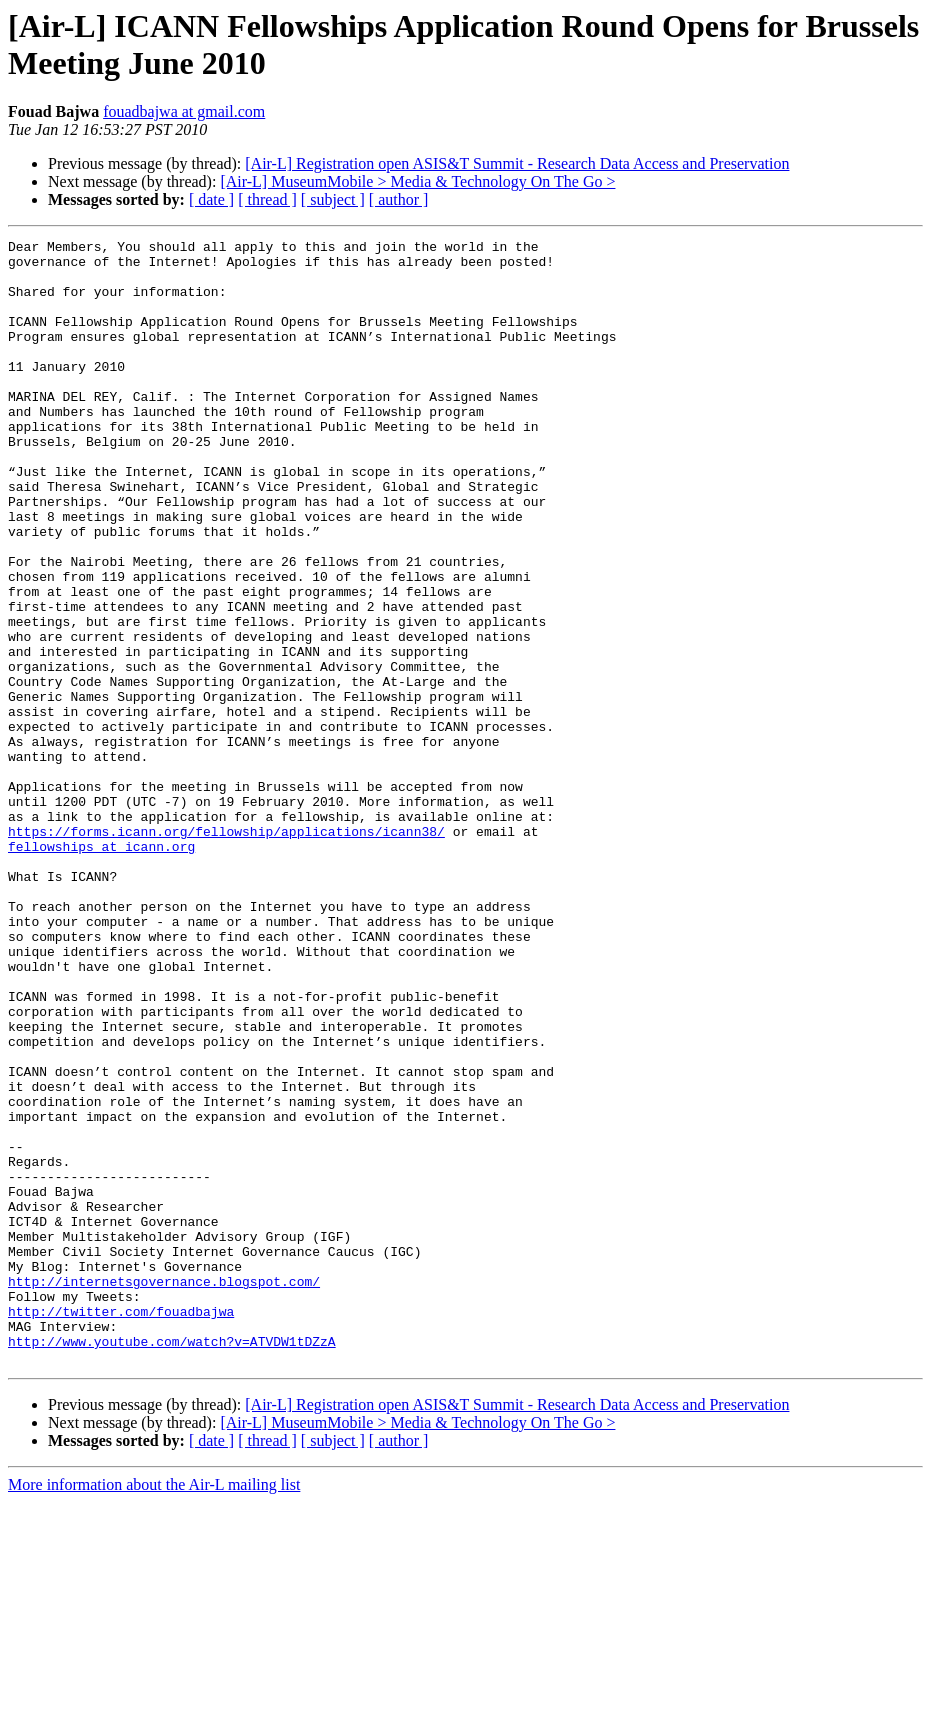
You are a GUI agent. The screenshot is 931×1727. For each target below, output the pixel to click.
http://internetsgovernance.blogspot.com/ (164, 1491)
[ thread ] (267, 199)
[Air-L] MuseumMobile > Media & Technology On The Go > (417, 181)
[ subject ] (333, 199)
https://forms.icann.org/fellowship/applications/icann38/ (226, 951)
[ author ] (399, 199)
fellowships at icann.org (101, 969)
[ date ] (211, 199)
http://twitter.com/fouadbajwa (121, 1527)
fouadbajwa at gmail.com (184, 111)
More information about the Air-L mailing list (154, 1709)
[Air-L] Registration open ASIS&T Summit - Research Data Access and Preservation (517, 163)
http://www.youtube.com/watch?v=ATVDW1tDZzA (172, 1563)
